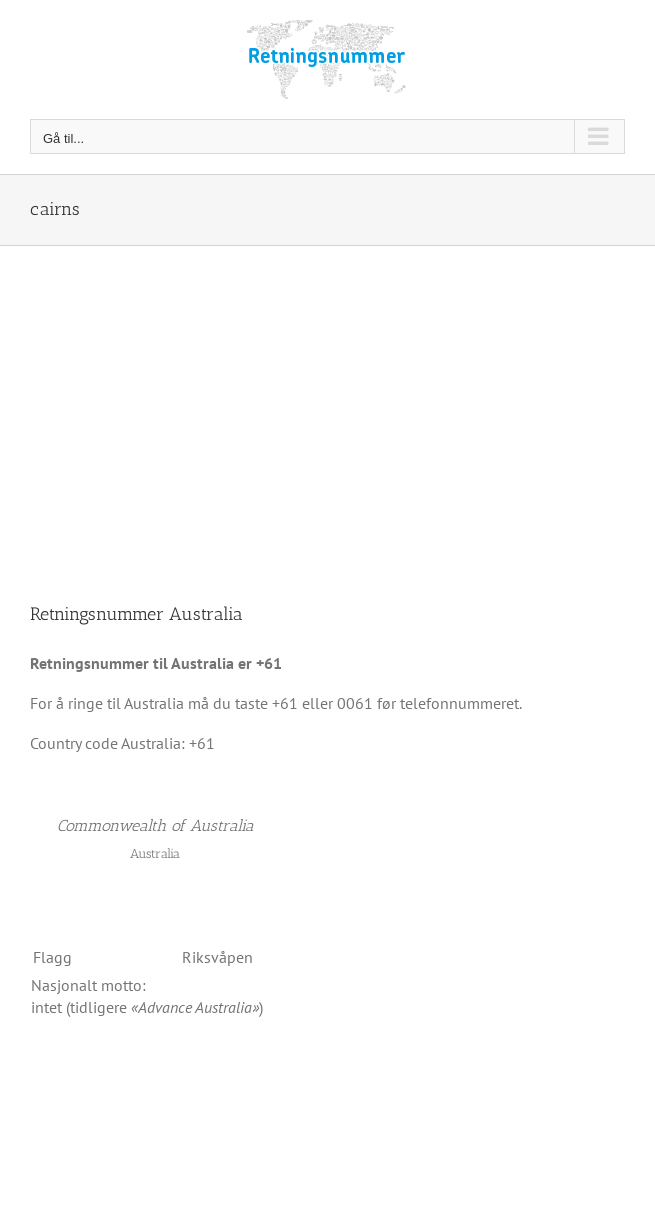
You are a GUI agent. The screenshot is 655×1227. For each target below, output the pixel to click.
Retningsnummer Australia (136, 614)
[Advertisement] (327, 396)
